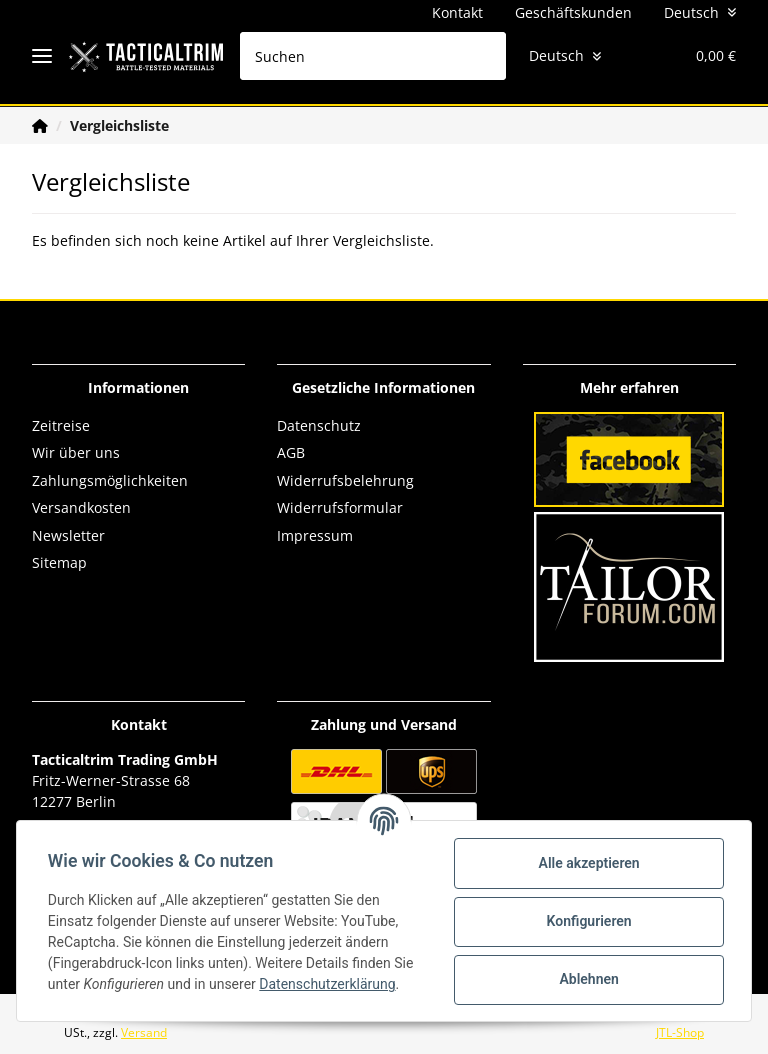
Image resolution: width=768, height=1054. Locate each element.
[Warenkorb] (697, 56)
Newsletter (68, 535)
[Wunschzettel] (638, 56)
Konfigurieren (587, 921)
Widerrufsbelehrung (345, 480)
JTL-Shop (680, 1032)
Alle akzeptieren (587, 863)
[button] (599, 56)
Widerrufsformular (340, 507)
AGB (291, 452)
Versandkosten (81, 507)
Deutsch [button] (691, 12)
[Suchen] (359, 56)
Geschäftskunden (573, 12)
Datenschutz (319, 425)
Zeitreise (61, 425)
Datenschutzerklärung (328, 984)
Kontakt (457, 12)
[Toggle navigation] (42, 56)
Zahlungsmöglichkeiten (110, 480)
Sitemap (59, 562)
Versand (144, 1032)
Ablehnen (587, 979)
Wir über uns (76, 452)
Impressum (315, 535)
